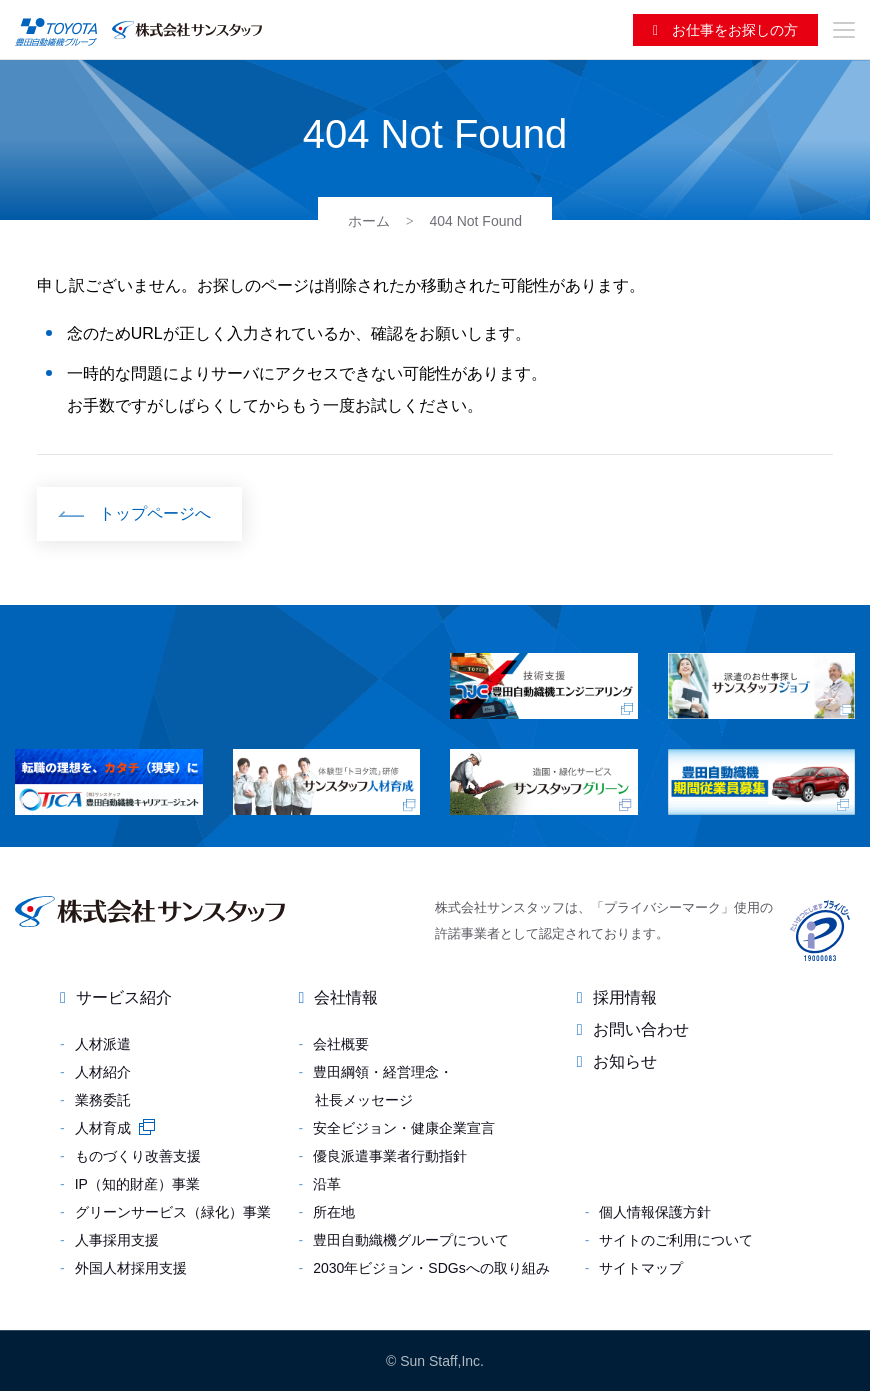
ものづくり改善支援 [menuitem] (138, 1156)
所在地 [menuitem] (334, 1212)
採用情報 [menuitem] (625, 997)
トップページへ (155, 513)
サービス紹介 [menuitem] (124, 997)
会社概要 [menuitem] (341, 1044)
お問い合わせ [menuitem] (641, 1029)
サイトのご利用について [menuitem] (676, 1240)
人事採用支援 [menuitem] (117, 1240)
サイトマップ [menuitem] (641, 1268)
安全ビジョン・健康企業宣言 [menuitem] (404, 1128)
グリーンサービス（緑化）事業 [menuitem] (173, 1212)
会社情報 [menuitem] (346, 997)
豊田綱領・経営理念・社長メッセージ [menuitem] (383, 1086)
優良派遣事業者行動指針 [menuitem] (390, 1156)
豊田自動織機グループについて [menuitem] (411, 1240)
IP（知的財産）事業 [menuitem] (137, 1184)
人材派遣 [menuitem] (103, 1044)
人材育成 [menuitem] (103, 1128)
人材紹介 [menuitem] (103, 1072)
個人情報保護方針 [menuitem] (655, 1212)
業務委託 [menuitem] (103, 1100)
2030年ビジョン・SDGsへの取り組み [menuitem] (431, 1268)
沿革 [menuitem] (327, 1184)
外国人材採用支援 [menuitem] (131, 1268)
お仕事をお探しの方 (733, 30)
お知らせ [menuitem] (625, 1061)
